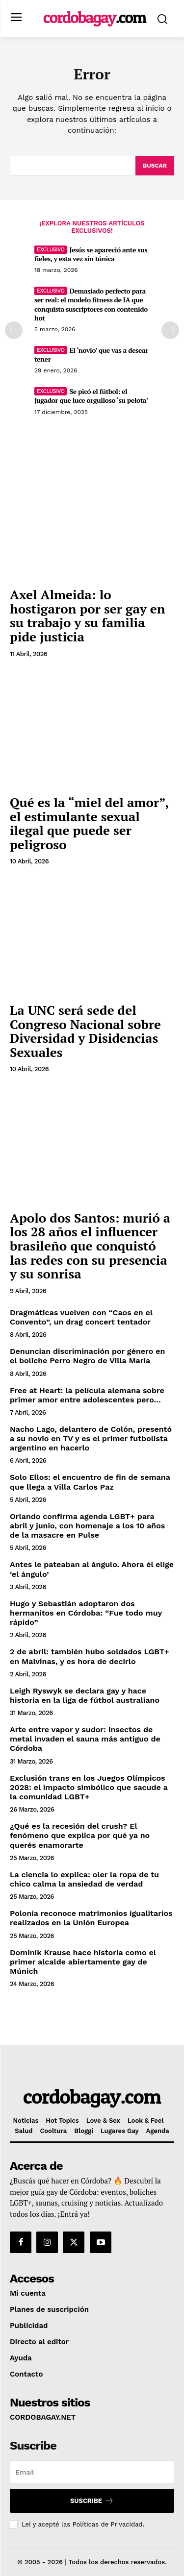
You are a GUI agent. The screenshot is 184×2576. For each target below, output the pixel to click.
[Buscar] (154, 165)
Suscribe (92, 2500)
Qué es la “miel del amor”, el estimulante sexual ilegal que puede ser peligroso (89, 823)
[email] (92, 2472)
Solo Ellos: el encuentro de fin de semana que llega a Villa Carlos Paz (90, 1481)
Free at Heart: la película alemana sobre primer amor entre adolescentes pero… (87, 1395)
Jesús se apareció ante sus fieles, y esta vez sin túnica (90, 254)
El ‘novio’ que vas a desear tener (91, 354)
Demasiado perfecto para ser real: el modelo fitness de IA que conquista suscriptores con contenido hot (91, 304)
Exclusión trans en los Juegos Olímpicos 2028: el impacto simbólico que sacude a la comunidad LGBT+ (89, 1787)
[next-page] (170, 330)
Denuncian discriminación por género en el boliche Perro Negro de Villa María (87, 1356)
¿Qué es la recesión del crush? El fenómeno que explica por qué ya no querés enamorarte (80, 1835)
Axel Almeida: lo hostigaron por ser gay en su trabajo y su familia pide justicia (87, 615)
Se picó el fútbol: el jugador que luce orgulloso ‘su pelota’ (91, 396)
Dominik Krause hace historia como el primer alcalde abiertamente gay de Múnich (83, 1962)
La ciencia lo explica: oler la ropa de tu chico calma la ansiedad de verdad (84, 1879)
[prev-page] (14, 330)
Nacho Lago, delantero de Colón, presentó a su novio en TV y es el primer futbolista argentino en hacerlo (91, 1438)
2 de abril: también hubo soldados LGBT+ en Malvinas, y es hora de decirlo (89, 1656)
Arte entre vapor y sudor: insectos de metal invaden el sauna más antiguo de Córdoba (85, 1739)
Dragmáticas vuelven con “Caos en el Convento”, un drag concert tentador (81, 1317)
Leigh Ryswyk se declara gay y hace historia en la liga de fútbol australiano (84, 1695)
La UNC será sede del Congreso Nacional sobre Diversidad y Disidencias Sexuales (85, 1031)
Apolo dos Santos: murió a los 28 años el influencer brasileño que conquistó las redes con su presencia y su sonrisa (90, 1245)
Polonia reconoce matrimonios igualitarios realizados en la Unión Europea (91, 1918)
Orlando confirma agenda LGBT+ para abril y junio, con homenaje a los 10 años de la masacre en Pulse (87, 1526)
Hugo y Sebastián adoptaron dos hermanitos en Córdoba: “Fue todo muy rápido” (86, 1613)
